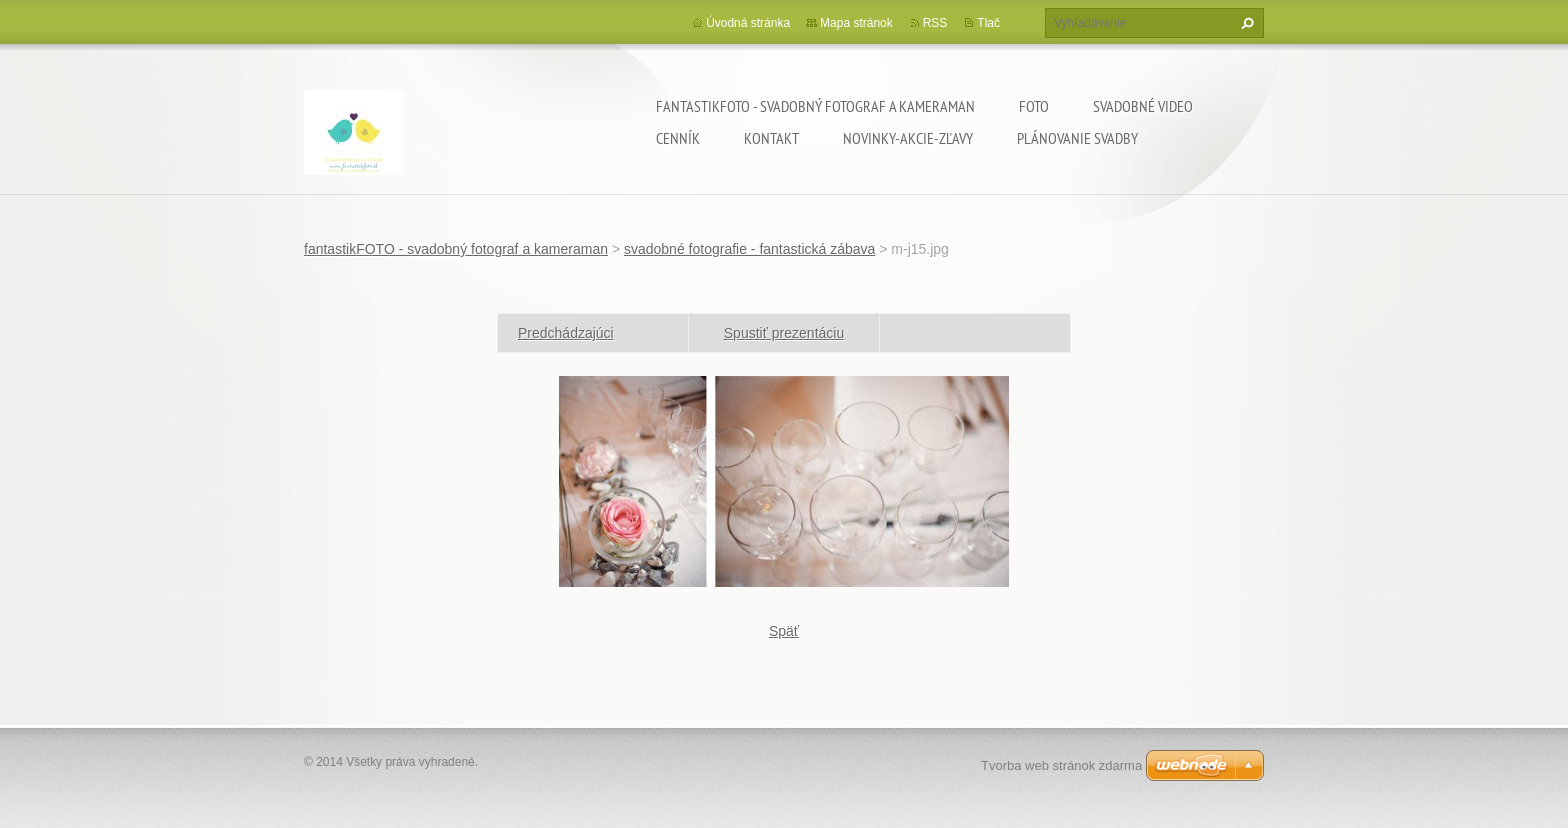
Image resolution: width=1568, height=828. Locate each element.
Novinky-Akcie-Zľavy (908, 138)
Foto (1034, 106)
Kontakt (771, 138)
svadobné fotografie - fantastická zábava (749, 249)
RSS (935, 23)
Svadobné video (1143, 106)
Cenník (678, 138)
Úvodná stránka (748, 23)
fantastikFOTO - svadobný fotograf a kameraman (815, 106)
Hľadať (1245, 23)
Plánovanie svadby (1077, 138)
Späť (784, 631)
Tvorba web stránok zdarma (1061, 765)
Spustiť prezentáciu (784, 333)
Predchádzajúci (566, 333)
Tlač (988, 23)
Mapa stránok (856, 23)
